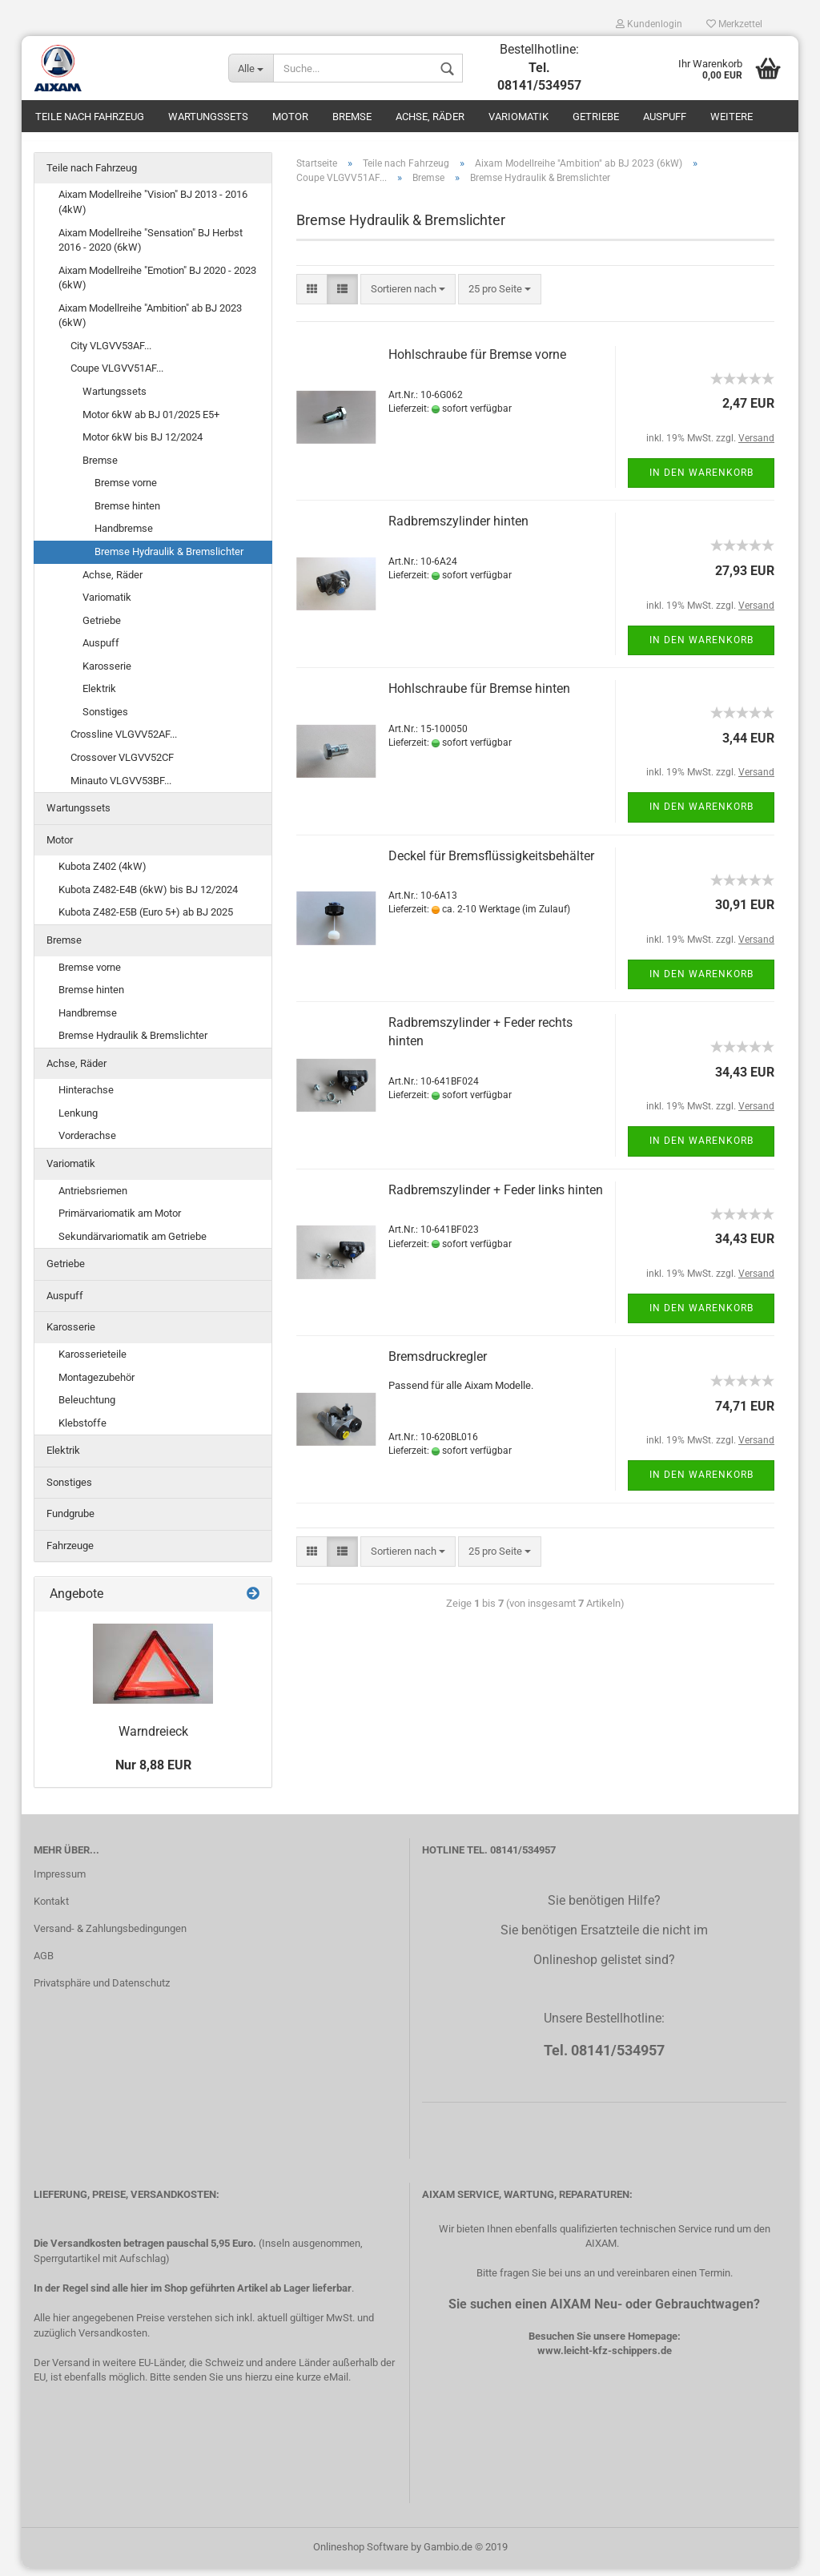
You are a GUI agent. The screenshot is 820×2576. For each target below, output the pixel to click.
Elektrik (99, 697)
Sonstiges (105, 720)
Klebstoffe (82, 1431)
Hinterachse (86, 1099)
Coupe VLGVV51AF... (116, 377)
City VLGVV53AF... (110, 354)
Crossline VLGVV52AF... (123, 743)
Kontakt (51, 1909)
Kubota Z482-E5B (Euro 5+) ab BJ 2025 (145, 921)
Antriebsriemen (92, 1199)
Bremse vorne (125, 491)
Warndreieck (153, 1740)
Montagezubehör (96, 1385)
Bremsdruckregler (437, 1364)
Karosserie (106, 674)
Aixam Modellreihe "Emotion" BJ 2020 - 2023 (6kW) (157, 286)
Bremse (352, 117)
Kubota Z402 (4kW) (102, 874)
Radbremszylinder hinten (458, 529)
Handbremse (123, 537)
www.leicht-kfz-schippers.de (604, 2359)
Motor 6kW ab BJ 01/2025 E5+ (150, 423)
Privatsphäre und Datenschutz (102, 1991)
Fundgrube (70, 1522)
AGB (44, 1964)
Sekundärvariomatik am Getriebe (132, 1244)
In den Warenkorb (701, 480)
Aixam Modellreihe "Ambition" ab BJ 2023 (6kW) (150, 323)
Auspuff (664, 117)
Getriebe (596, 117)
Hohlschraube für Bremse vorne (477, 362)
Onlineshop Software (360, 2555)
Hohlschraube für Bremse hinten (479, 696)
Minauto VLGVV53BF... (120, 789)
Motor (290, 117)
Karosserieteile (92, 1362)
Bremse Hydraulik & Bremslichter (168, 559)
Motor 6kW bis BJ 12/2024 (142, 445)
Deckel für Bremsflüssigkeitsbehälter (491, 863)
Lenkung (78, 1121)
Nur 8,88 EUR (153, 1773)
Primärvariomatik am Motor (119, 1221)
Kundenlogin (649, 24)
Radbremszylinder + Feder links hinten (495, 1197)
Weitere (731, 117)
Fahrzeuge (70, 1554)
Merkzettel (734, 24)
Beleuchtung (86, 1408)
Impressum (60, 1882)
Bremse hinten (127, 514)
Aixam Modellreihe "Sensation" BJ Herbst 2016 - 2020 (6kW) (150, 248)
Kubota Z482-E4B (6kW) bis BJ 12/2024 (148, 898)
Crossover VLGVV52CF (122, 765)
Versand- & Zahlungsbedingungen (110, 1936)
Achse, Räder (430, 117)
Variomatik (518, 117)
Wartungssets (208, 117)
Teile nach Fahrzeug (89, 117)
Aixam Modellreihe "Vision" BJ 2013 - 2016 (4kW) (152, 210)
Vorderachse (87, 1144)
